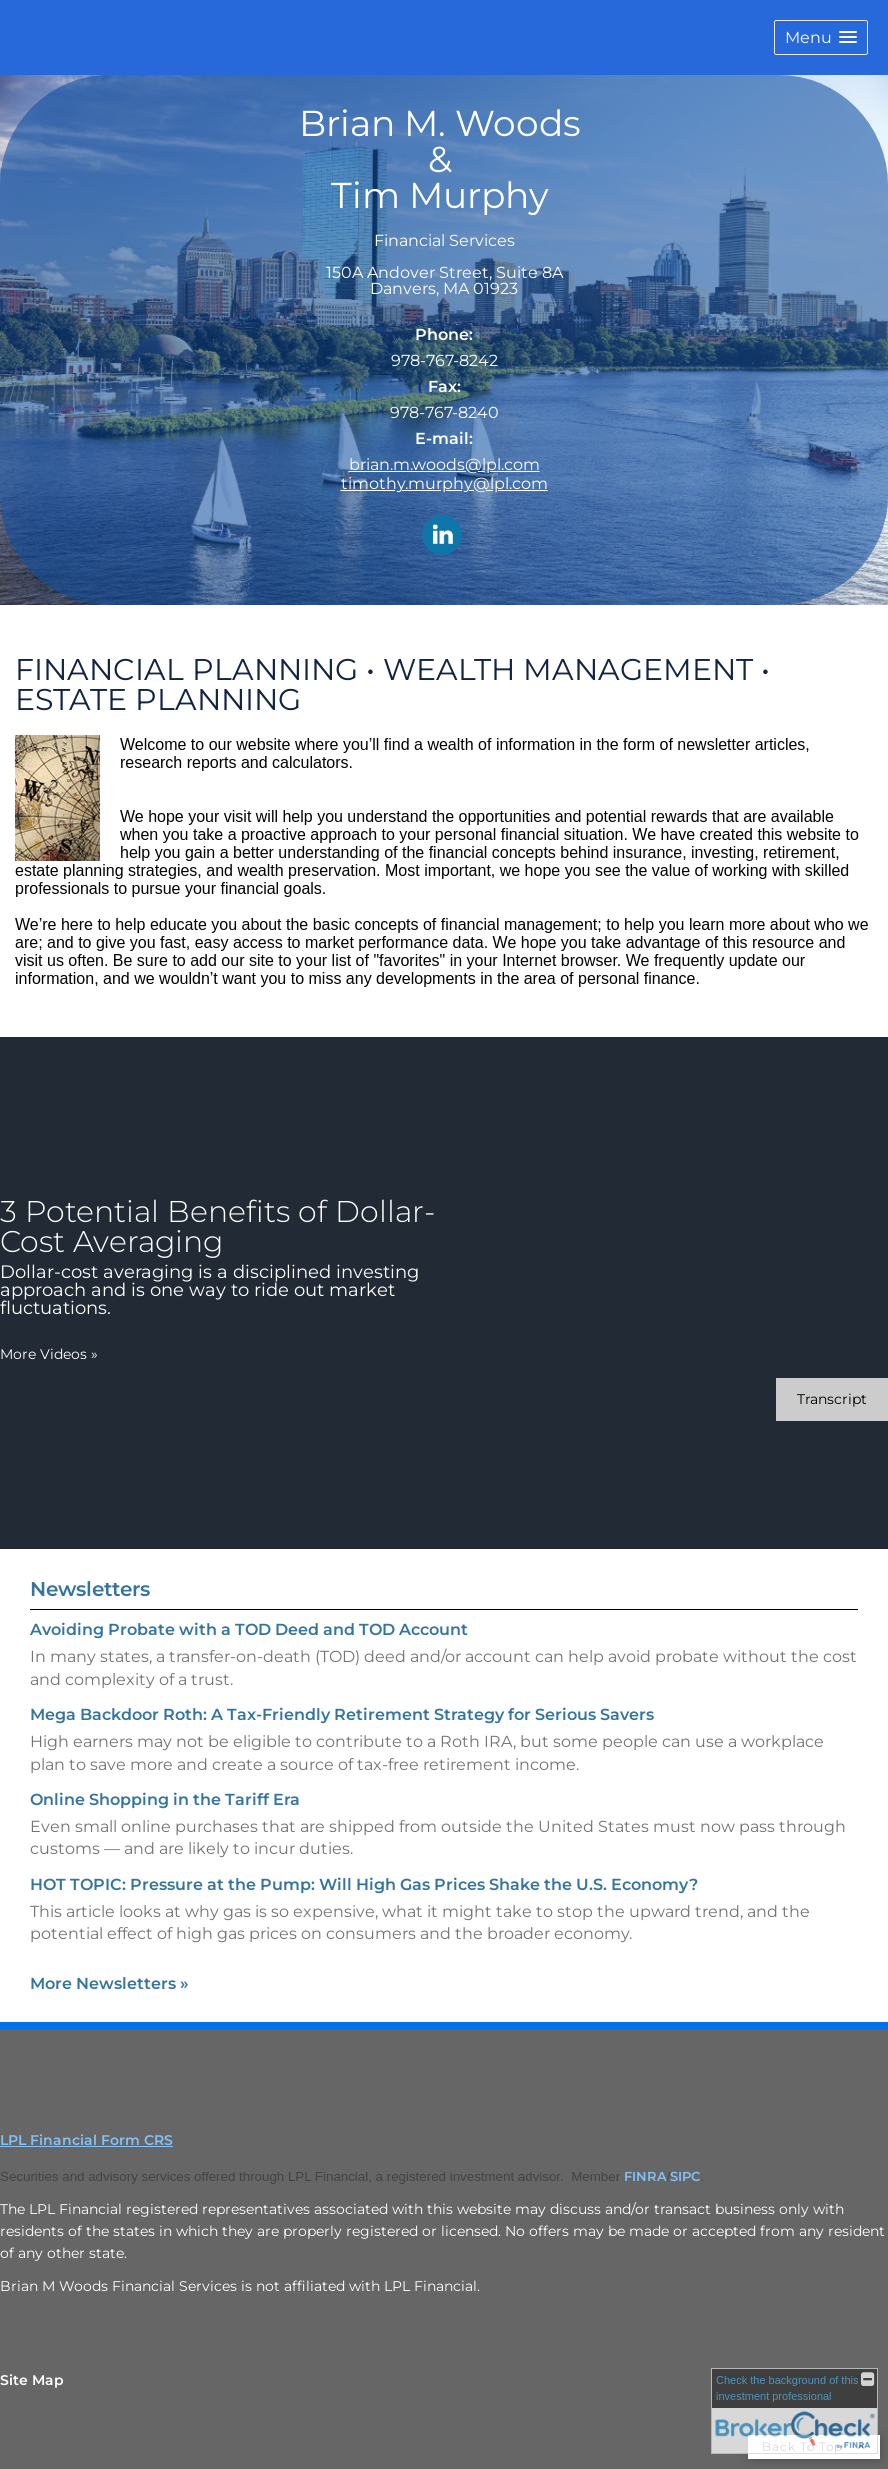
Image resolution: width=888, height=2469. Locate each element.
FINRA (645, 2176)
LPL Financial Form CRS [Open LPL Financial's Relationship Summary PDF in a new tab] (86, 2140)
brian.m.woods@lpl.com (444, 464)
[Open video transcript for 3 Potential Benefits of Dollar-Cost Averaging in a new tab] (832, 1399)
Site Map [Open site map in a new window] (32, 2380)
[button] (821, 37)
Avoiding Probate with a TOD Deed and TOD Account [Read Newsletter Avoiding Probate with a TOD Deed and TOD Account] (249, 1629)
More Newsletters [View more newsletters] (109, 1983)
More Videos (49, 1354)
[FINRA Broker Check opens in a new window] (794, 2411)
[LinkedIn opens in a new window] (442, 536)
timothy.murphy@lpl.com (444, 483)
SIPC (685, 2176)
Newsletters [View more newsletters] (90, 1589)
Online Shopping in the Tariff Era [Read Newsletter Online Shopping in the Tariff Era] (165, 1799)
